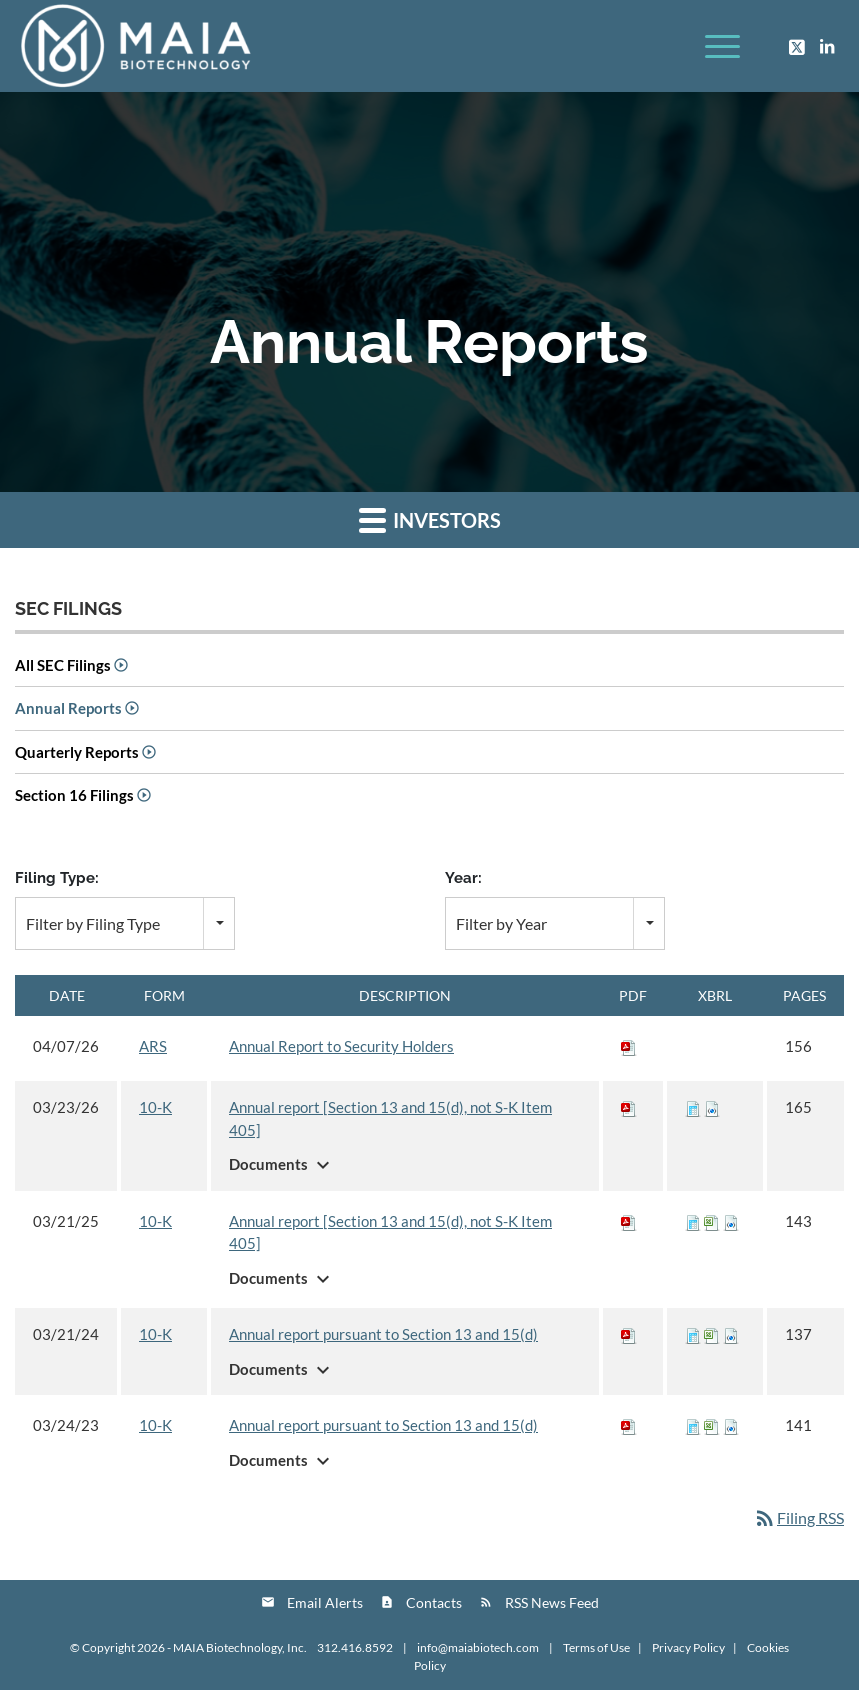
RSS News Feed (552, 1602)
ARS (153, 1046)
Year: (463, 877)
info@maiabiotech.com (479, 1647)
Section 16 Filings (74, 795)
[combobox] (125, 923)
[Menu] (712, 46)
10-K (155, 1107)
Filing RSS (798, 1517)
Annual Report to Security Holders (341, 1046)
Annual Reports (68, 708)
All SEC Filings (63, 665)
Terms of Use (596, 1647)
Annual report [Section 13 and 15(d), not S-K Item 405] (390, 1118)
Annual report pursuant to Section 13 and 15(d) (383, 1334)
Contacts (434, 1602)
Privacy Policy (688, 1647)
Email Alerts (325, 1602)
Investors (430, 519)
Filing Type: (57, 877)
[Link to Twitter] (797, 46)
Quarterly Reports (77, 752)
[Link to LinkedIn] (827, 46)
